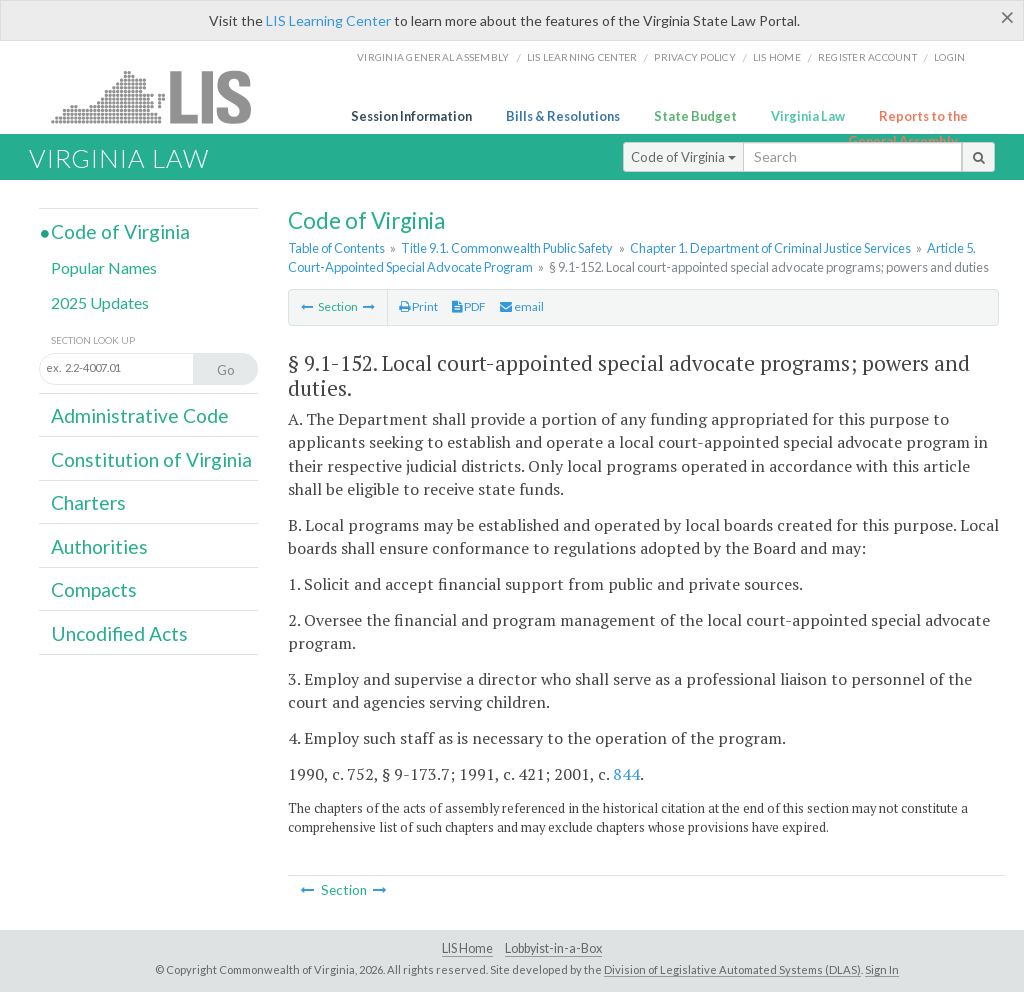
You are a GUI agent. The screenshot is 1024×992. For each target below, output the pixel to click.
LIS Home (467, 948)
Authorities (99, 546)
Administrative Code (140, 415)
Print (418, 306)
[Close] (1007, 17)
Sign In (882, 969)
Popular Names (104, 267)
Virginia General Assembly (433, 57)
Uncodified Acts (119, 633)
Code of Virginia (683, 157)
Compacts (94, 589)
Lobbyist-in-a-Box (553, 948)
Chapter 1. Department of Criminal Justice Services (770, 248)
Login (949, 57)
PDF (469, 306)
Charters (88, 502)
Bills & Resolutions (563, 116)
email (522, 306)
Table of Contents (336, 248)
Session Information (411, 116)
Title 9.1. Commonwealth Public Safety (507, 248)
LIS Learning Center (328, 20)
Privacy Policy (695, 57)
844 (626, 774)
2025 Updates (100, 302)
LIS (162, 96)
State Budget (695, 116)
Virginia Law (808, 116)
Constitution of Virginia (151, 459)
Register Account (867, 57)
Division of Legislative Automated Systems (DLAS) (732, 969)
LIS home (777, 57)
